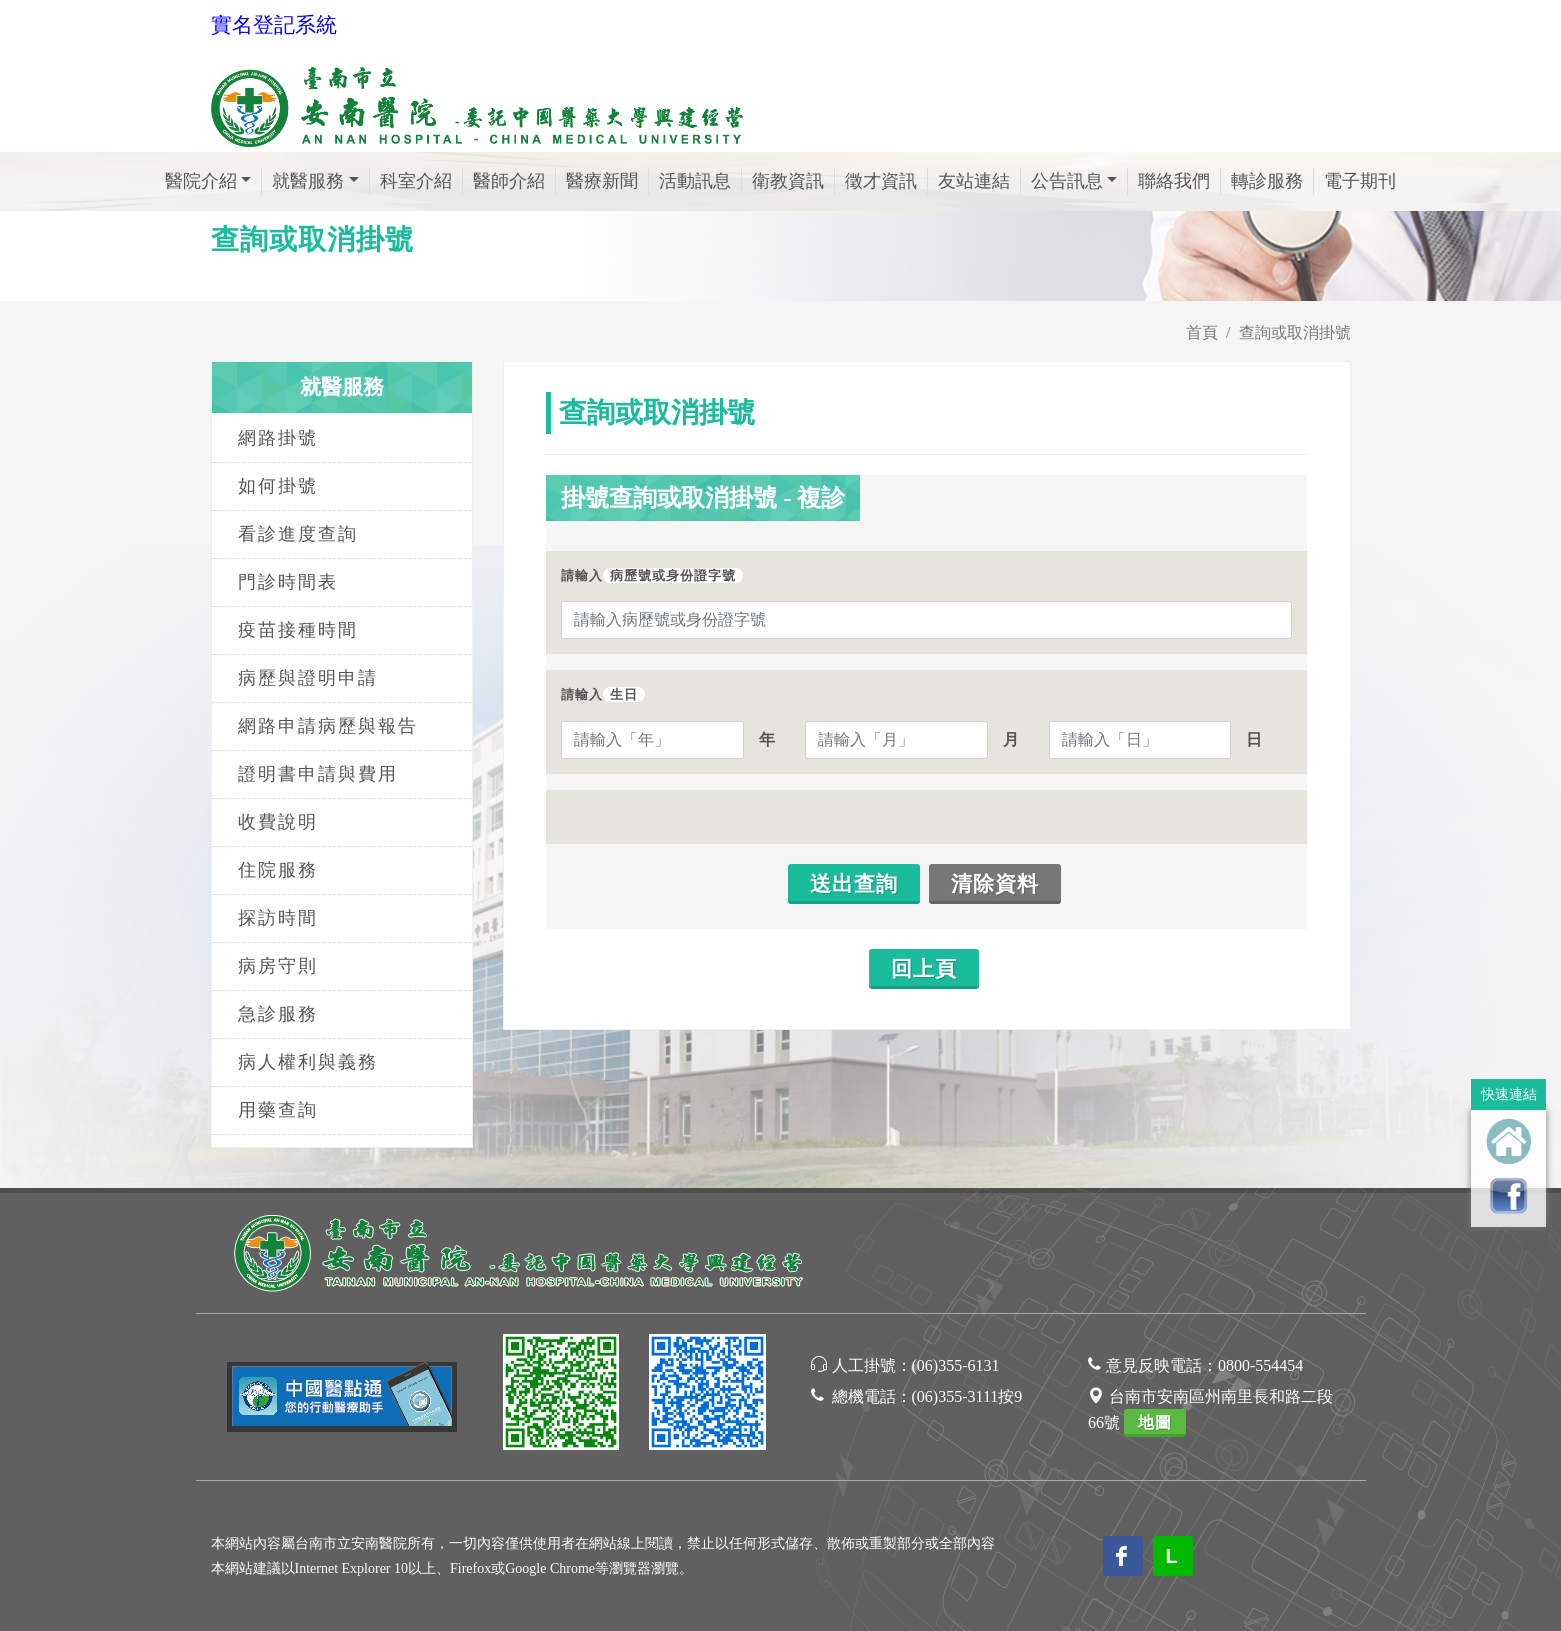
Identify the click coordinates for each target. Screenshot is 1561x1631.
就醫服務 (308, 181)
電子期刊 (1360, 181)
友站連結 (974, 181)
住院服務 (278, 870)
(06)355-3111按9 (967, 1396)
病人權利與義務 (308, 1062)
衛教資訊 (788, 181)
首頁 (1202, 332)
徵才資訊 (881, 181)
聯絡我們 (1174, 181)
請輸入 (652, 575)
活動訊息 (695, 181)
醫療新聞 (602, 181)
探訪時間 (278, 918)
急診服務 (278, 1014)
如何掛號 (278, 486)
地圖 (1155, 1422)
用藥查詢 (278, 1110)
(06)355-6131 (956, 1365)
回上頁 (924, 969)
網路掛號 (278, 438)
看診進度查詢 (298, 534)
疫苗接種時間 (298, 630)
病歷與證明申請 (308, 678)
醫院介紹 (201, 181)
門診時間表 (288, 582)
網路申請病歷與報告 (328, 726)
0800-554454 (1260, 1365)
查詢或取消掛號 (1295, 332)
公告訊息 (1067, 181)
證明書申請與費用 (318, 774)
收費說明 (278, 822)
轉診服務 (1267, 181)
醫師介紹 (509, 181)
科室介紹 (416, 181)
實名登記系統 (274, 25)
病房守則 (278, 966)
